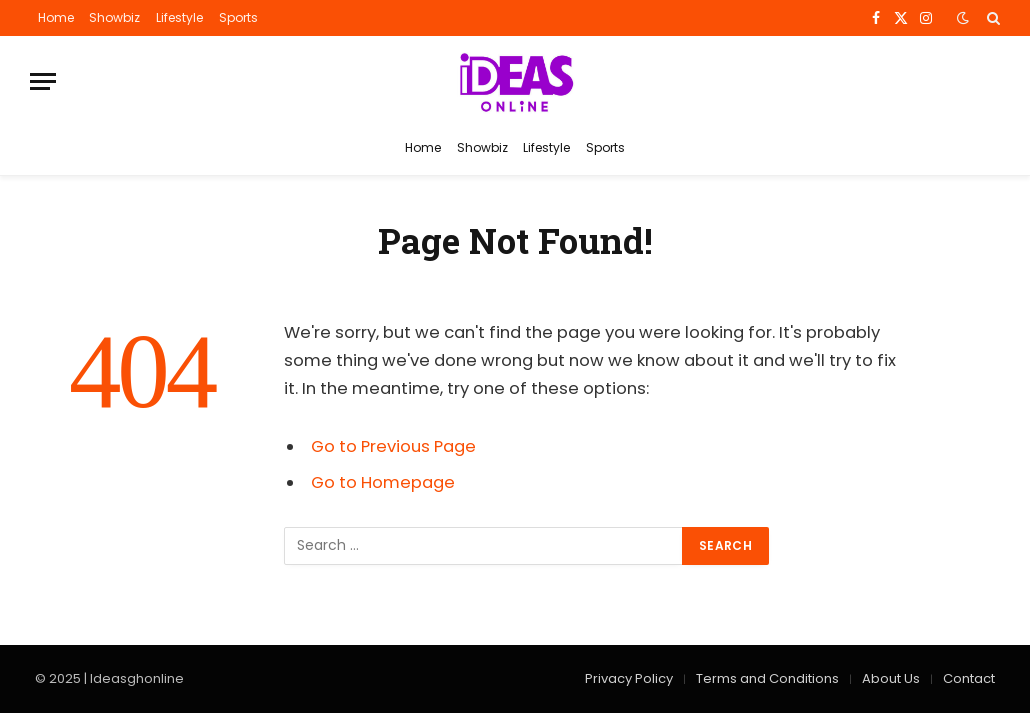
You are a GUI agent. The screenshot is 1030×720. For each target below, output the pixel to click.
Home (56, 17)
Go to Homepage (383, 482)
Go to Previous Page (393, 446)
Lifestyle (179, 17)
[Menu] (43, 81)
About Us (891, 678)
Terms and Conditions (767, 678)
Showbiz (114, 17)
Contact (969, 678)
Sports (238, 17)
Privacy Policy (629, 678)
